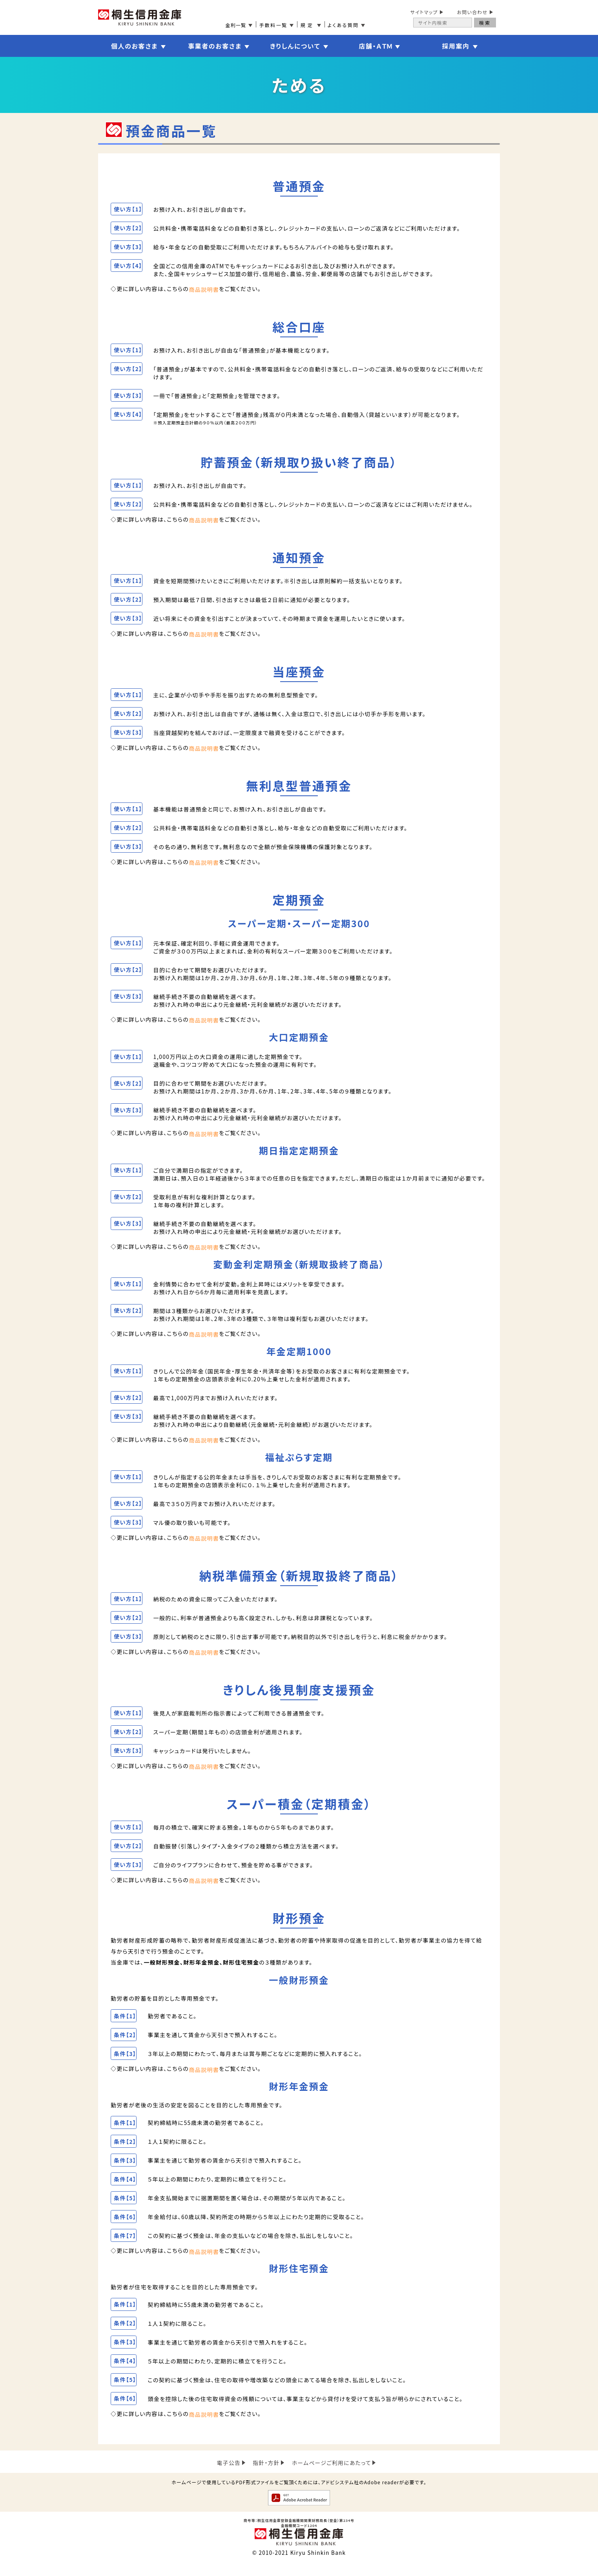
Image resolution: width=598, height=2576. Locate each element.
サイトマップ (424, 12)
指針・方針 (265, 2476)
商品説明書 (204, 290)
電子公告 (228, 2476)
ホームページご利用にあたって (332, 2476)
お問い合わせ (472, 12)
